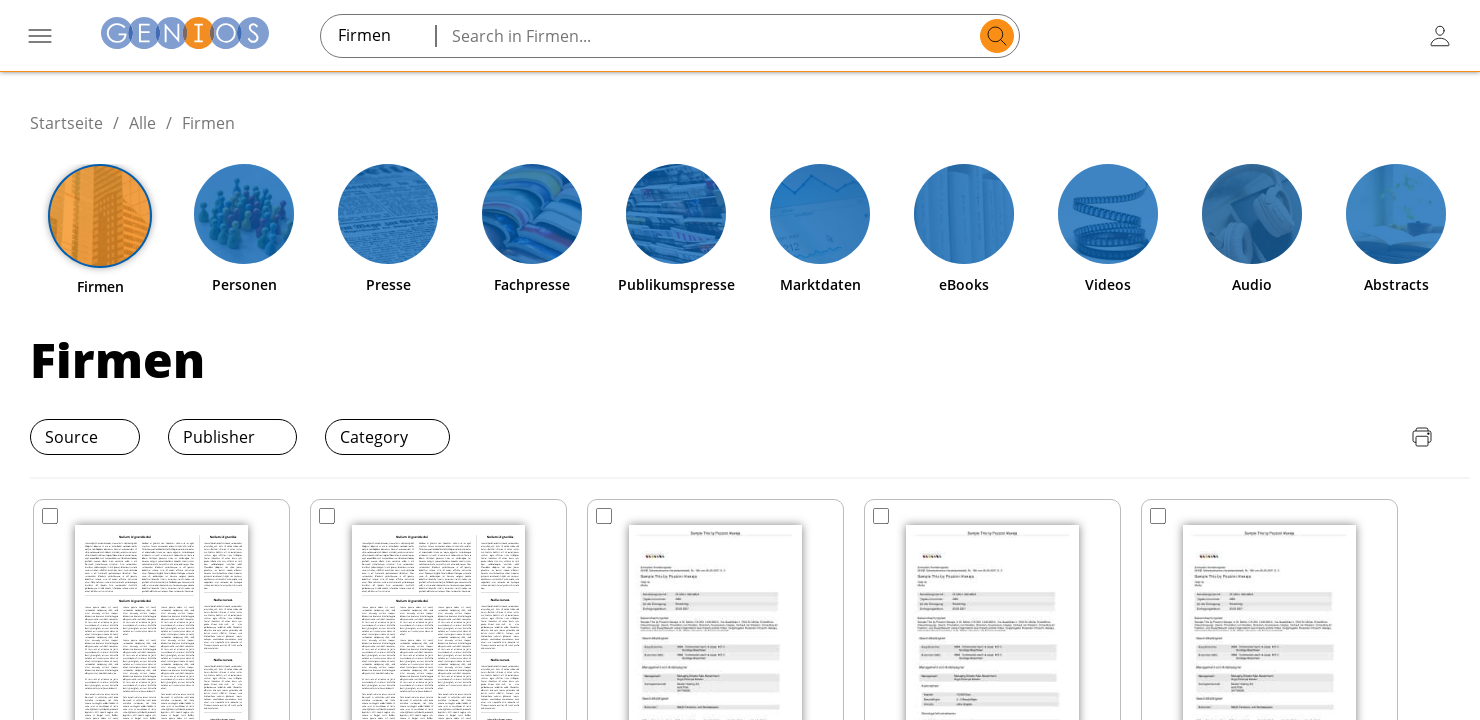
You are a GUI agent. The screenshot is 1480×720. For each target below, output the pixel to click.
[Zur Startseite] (185, 35)
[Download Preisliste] (1342, 437)
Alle (142, 123)
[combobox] (378, 35)
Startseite (66, 123)
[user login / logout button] (1440, 36)
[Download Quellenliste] (1382, 437)
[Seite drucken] (1422, 437)
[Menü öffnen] (40, 36)
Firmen (208, 123)
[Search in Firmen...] (711, 36)
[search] (997, 36)
